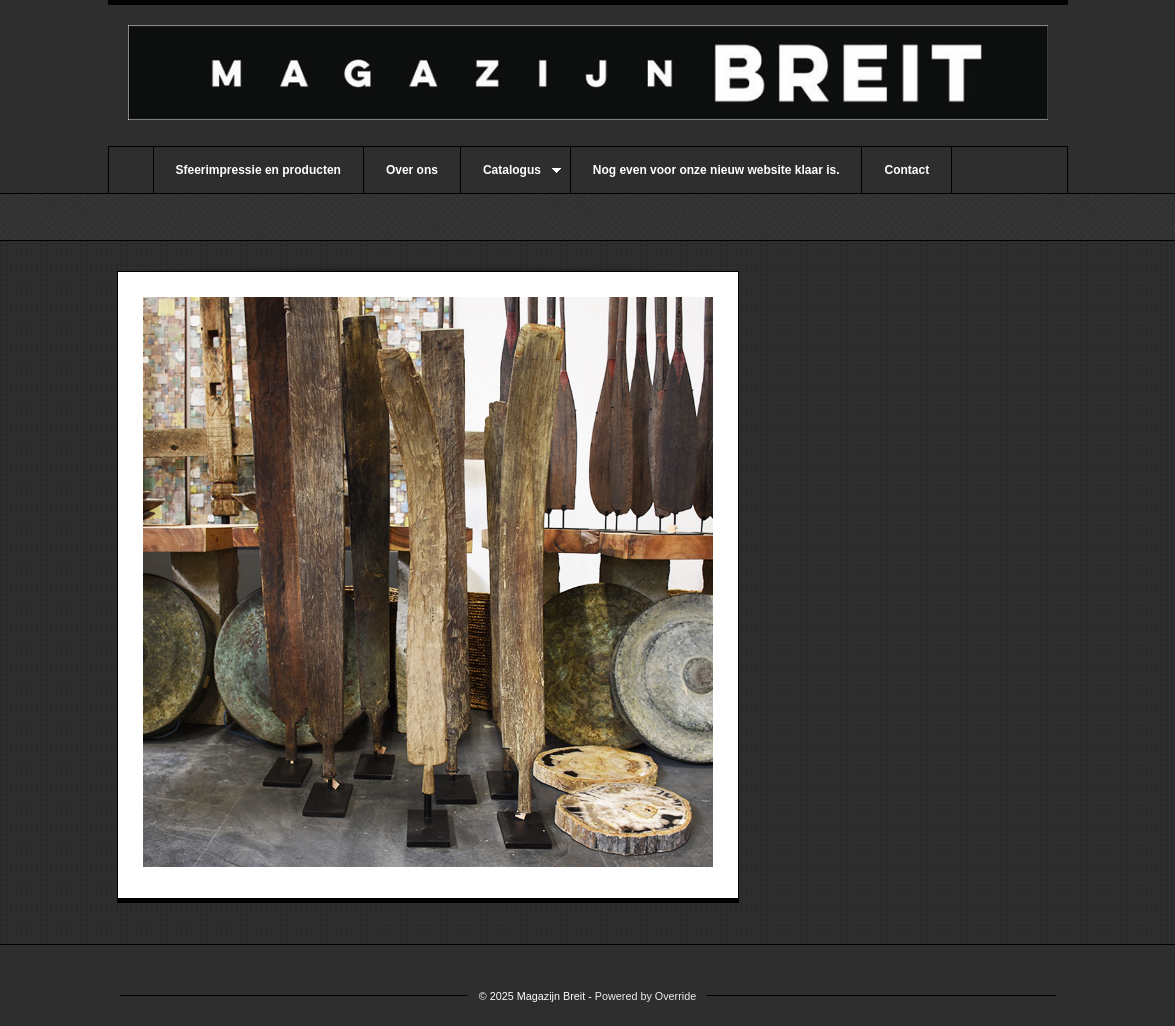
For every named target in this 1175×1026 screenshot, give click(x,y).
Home (131, 170)
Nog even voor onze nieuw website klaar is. (716, 170)
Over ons (412, 170)
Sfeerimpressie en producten (258, 170)
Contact (906, 170)
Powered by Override (645, 996)
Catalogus (511, 178)
